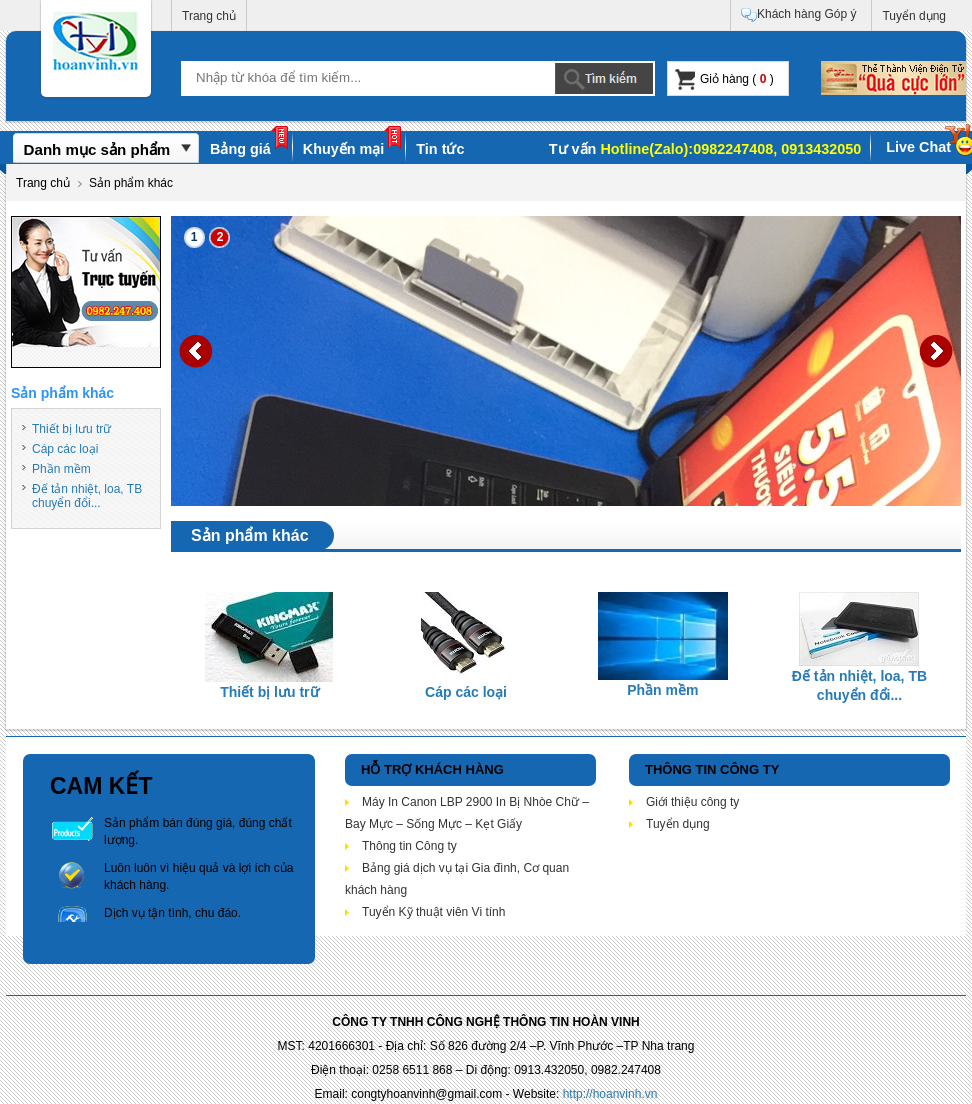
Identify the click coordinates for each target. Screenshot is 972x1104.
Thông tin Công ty (409, 846)
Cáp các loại (65, 449)
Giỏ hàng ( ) (724, 79)
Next (936, 351)
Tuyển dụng (914, 16)
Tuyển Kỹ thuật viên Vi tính (433, 912)
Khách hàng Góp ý (798, 15)
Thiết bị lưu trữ (71, 429)
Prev (196, 351)
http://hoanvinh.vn (610, 1094)
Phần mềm (61, 469)
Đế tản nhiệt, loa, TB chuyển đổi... (87, 496)
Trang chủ (209, 16)
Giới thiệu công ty (692, 802)
